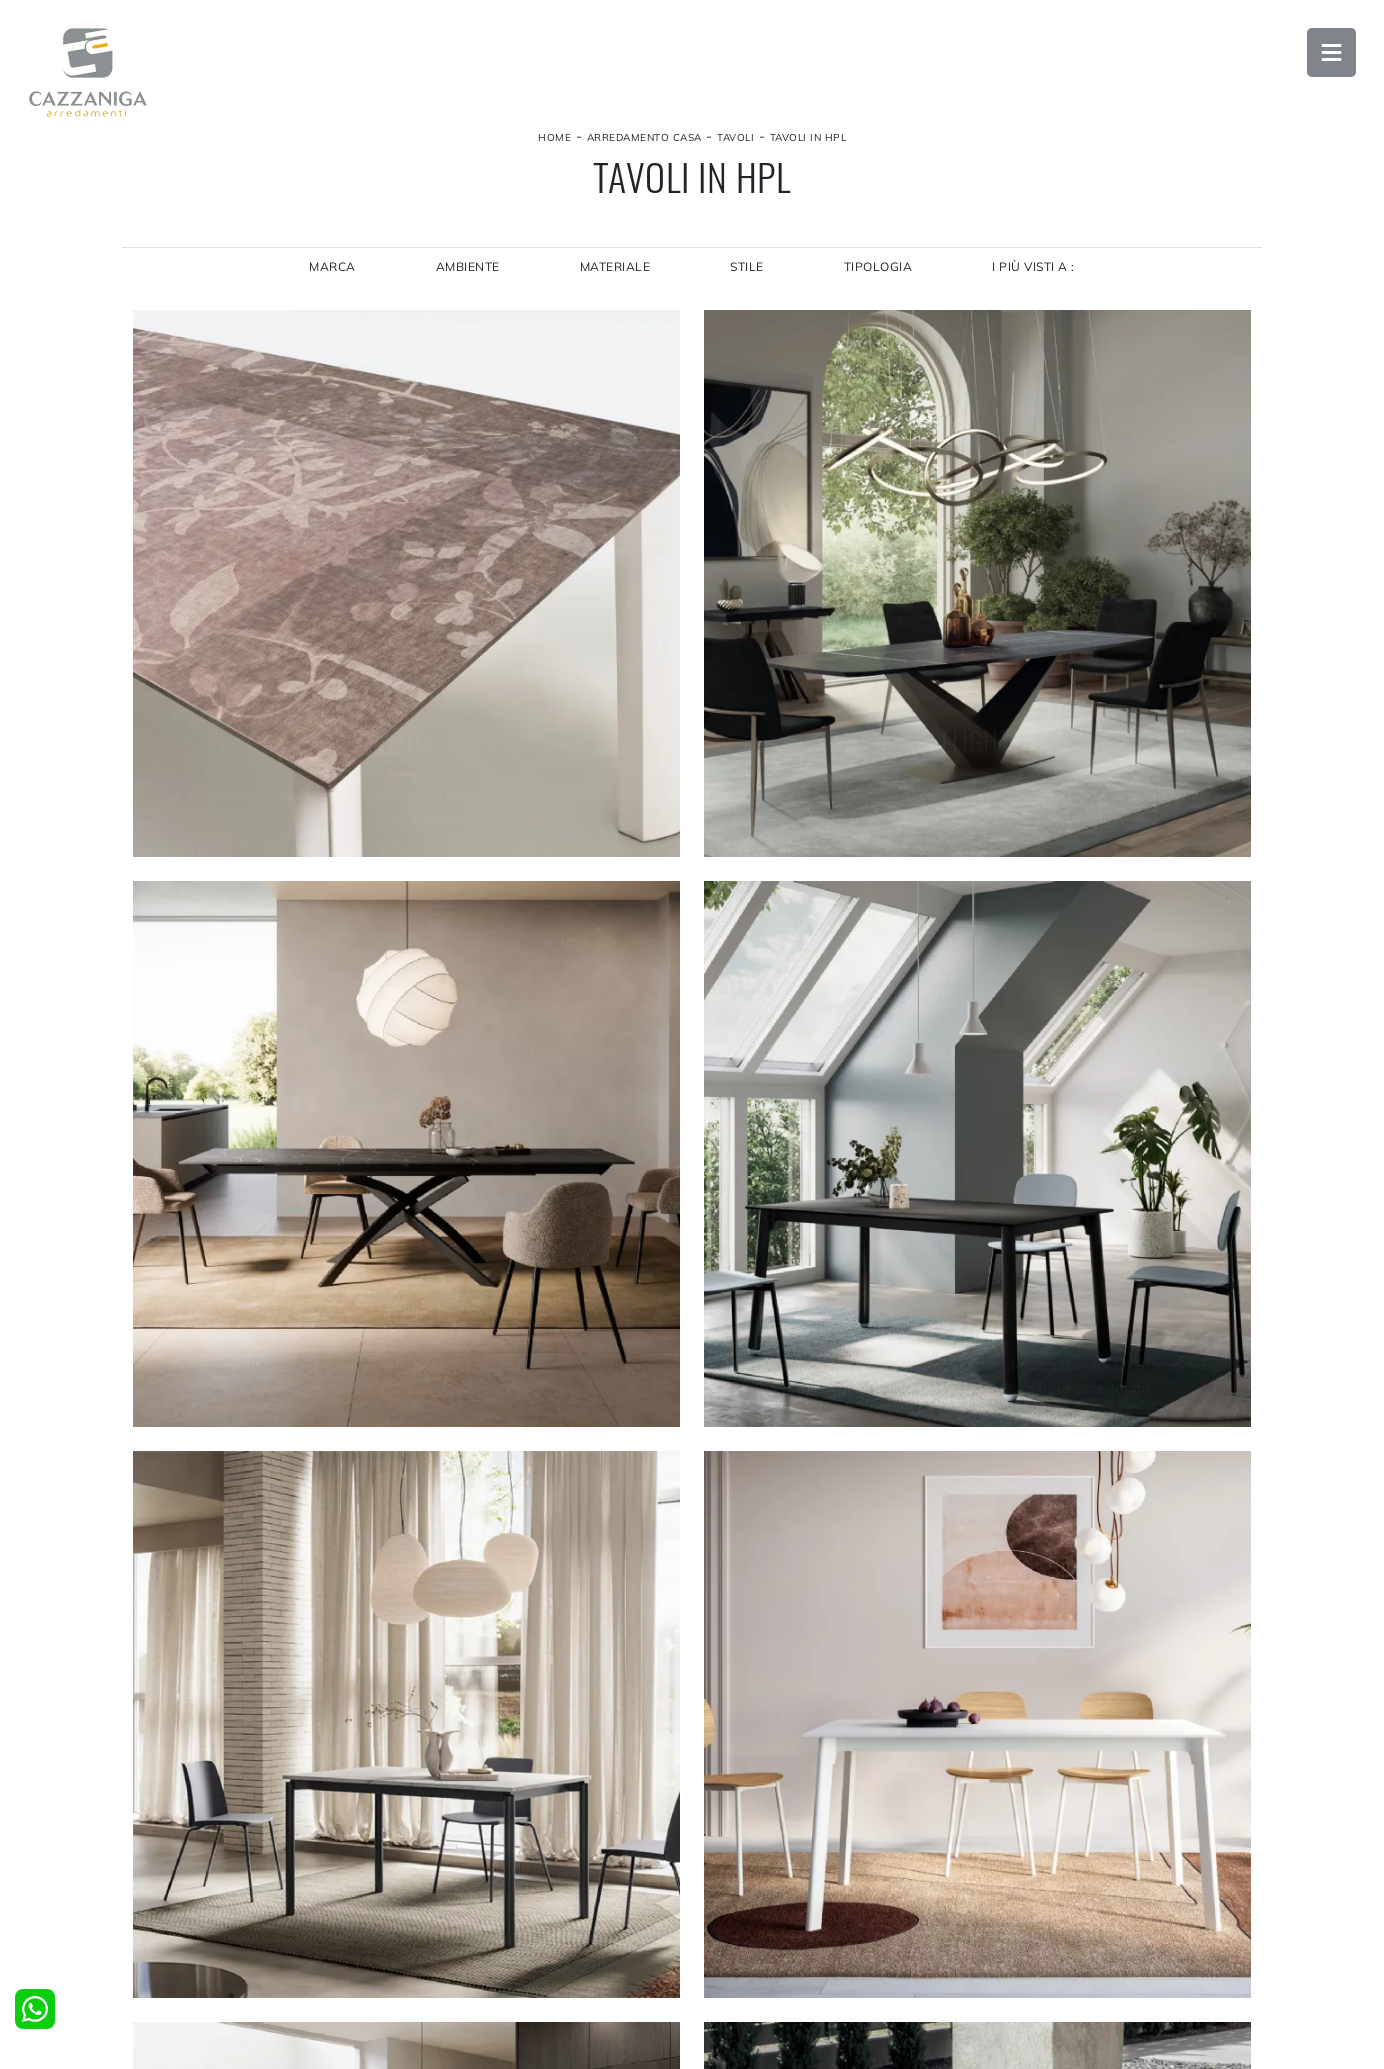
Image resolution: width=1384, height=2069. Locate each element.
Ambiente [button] (466, 275)
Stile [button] (748, 275)
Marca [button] (330, 275)
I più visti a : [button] (1036, 275)
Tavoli (735, 143)
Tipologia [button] (879, 275)
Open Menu (1329, 55)
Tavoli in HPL (808, 143)
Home (554, 143)
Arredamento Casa (644, 143)
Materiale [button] (614, 275)
